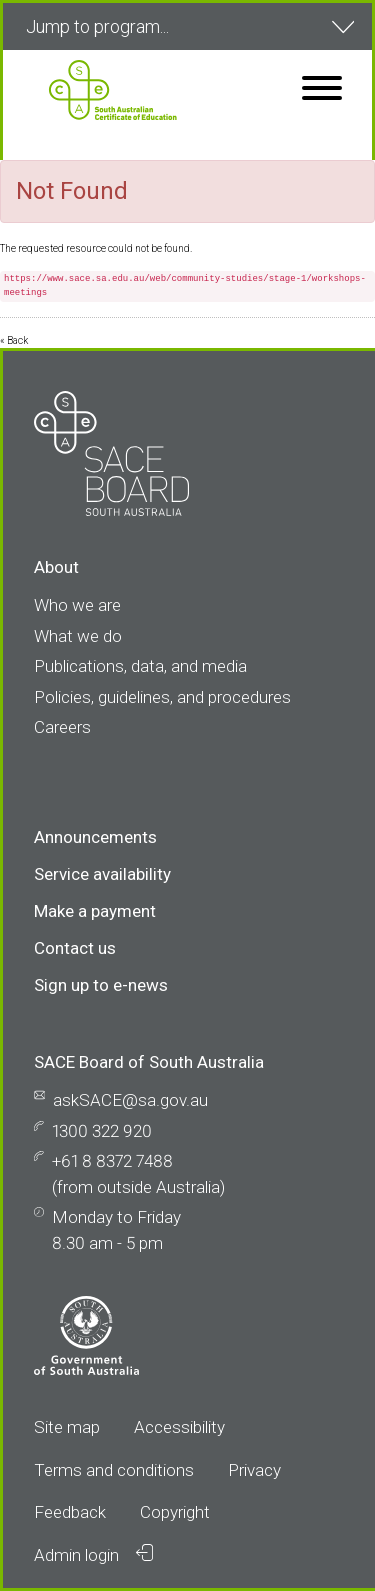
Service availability (102, 874)
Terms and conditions (114, 1470)
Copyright (175, 1512)
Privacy (254, 1470)
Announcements (95, 837)
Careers (62, 727)
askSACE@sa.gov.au (130, 1100)
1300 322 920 (102, 1131)
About (56, 567)
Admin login (93, 1554)
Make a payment (95, 911)
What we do (78, 636)
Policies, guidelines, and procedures (162, 697)
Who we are (77, 605)
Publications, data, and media (140, 666)
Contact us (75, 948)
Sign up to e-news (101, 985)
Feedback (70, 1512)
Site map (67, 1427)
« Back (14, 340)
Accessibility (179, 1427)
